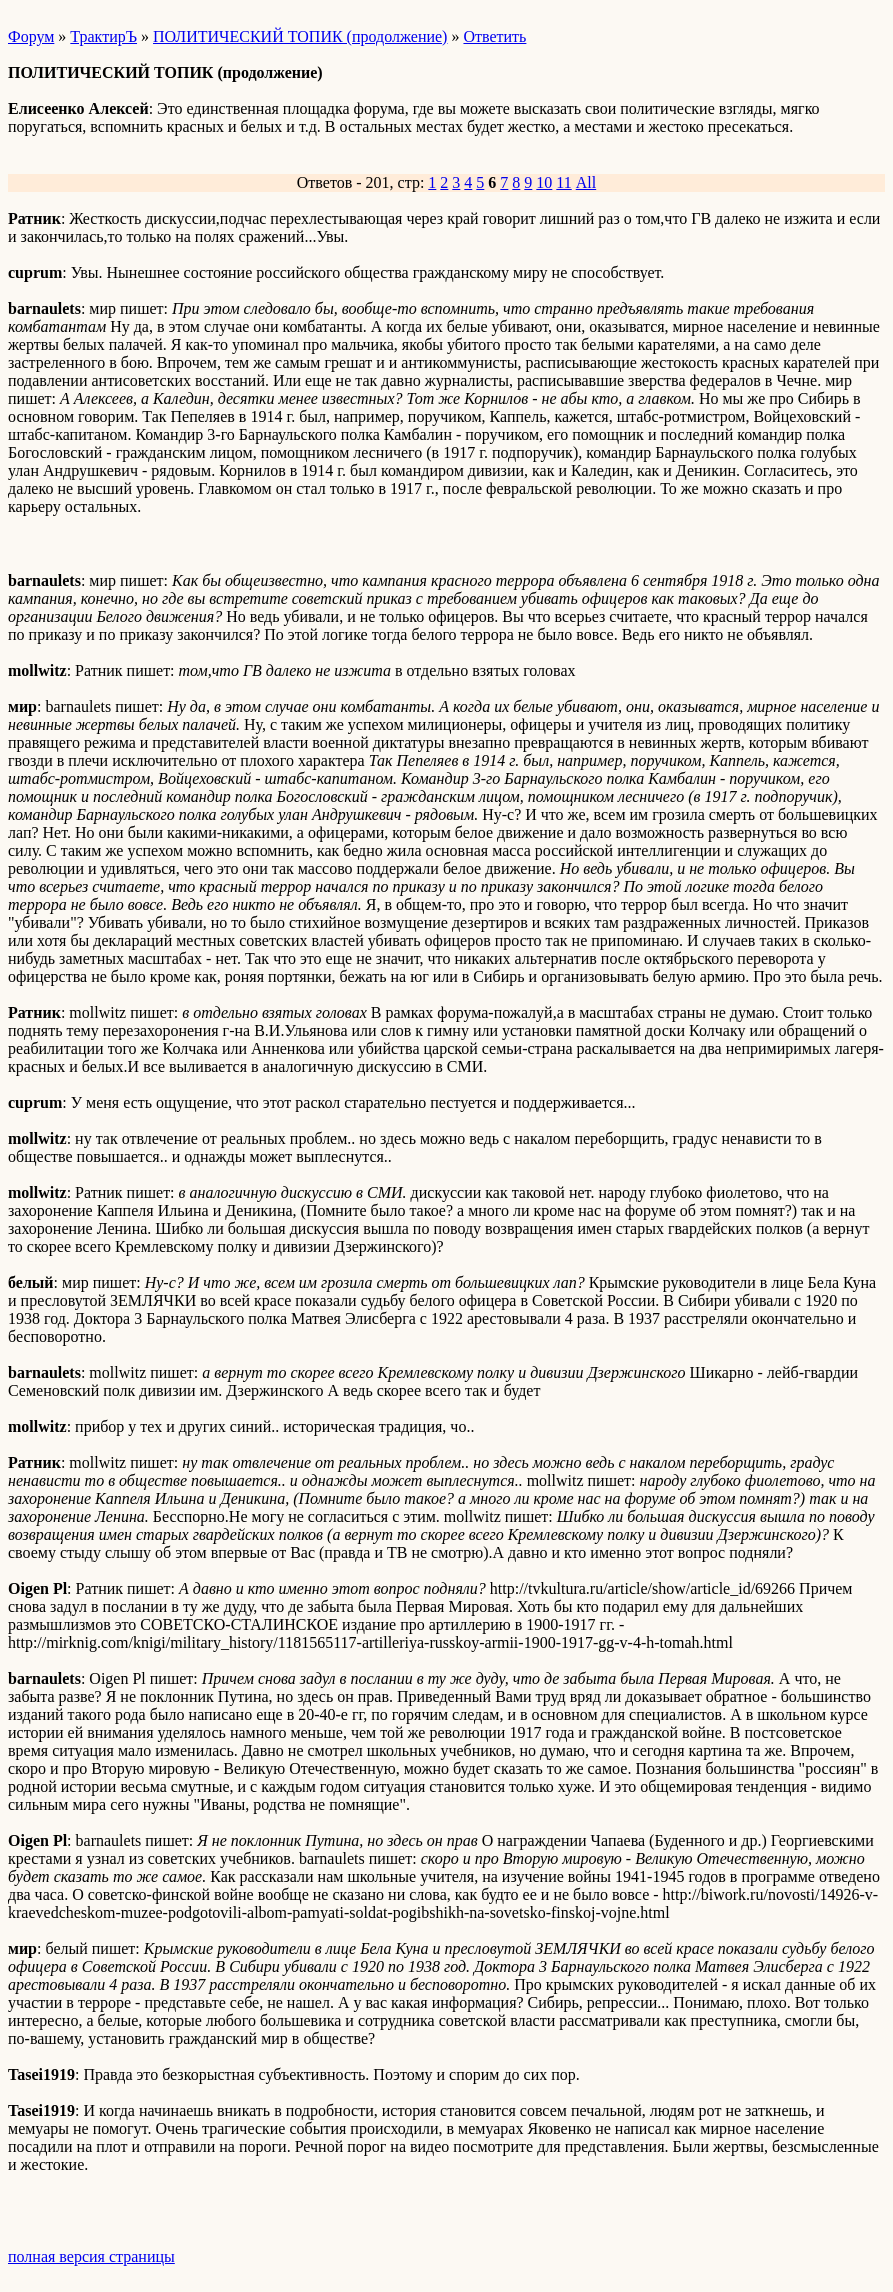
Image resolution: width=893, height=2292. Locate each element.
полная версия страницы (91, 2256)
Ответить (494, 36)
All (586, 182)
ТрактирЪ (103, 36)
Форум (31, 36)
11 (563, 182)
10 (544, 182)
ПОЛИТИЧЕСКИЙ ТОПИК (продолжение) (300, 36)
